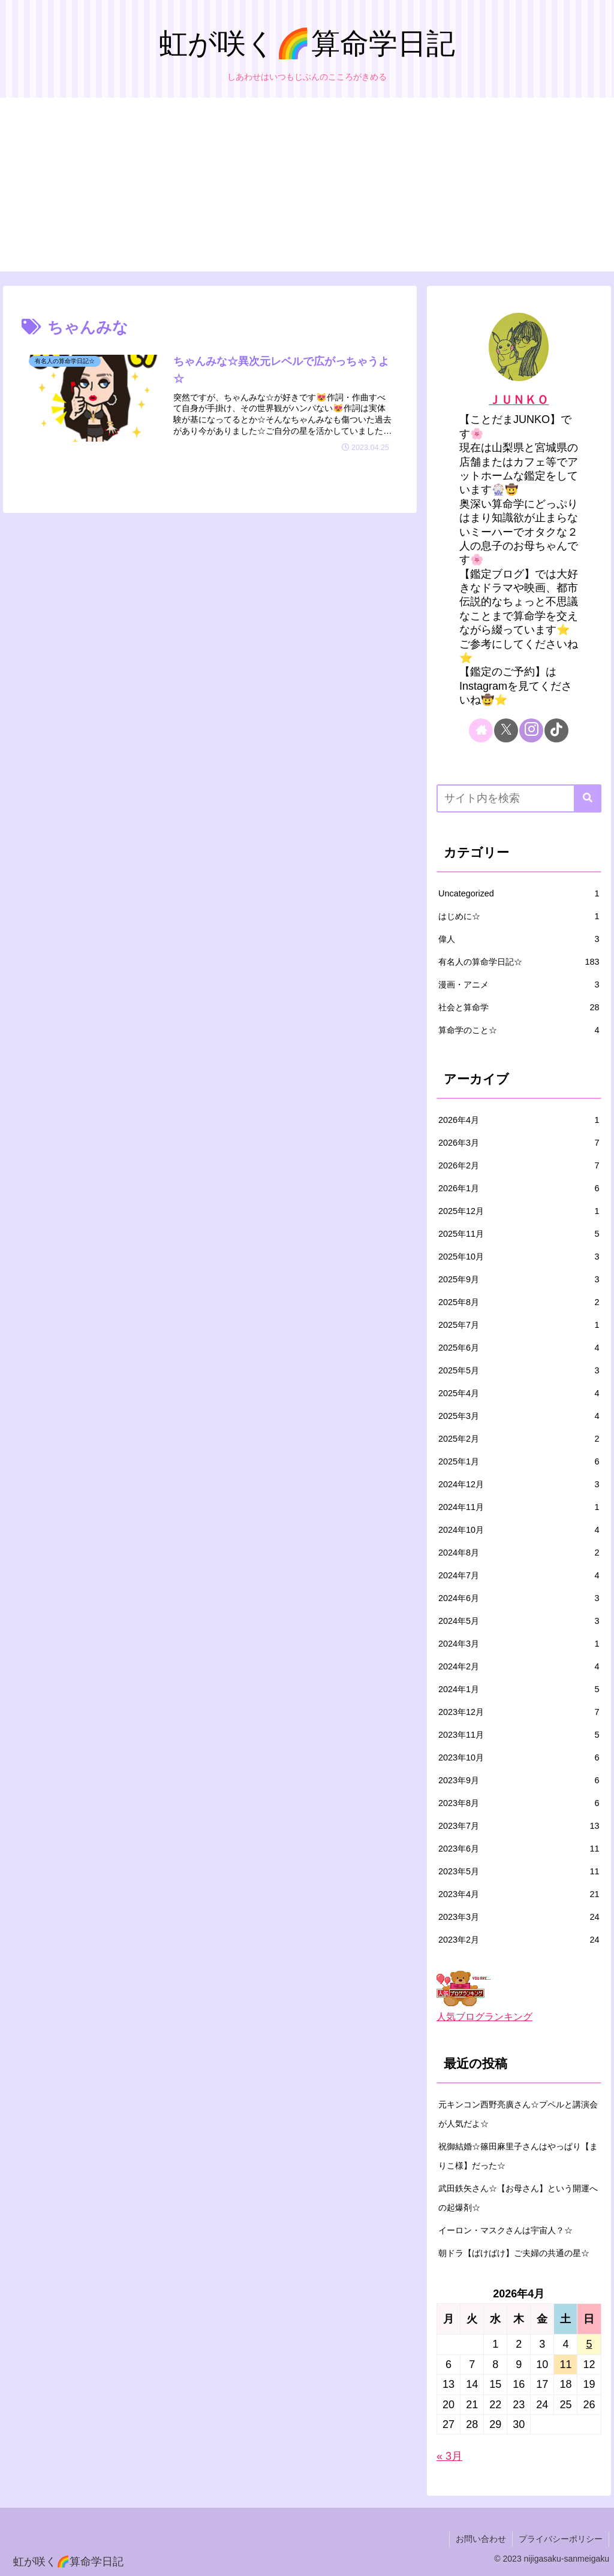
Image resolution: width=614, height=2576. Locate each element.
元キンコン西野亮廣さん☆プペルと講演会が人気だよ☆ (518, 2114)
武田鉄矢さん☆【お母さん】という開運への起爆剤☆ (518, 2198)
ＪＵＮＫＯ (519, 399)
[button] (587, 798)
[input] (519, 798)
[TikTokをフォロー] (556, 730)
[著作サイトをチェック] (481, 730)
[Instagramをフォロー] (531, 730)
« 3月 (449, 2456)
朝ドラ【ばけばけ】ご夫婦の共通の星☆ (513, 2253)
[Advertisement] (307, 187)
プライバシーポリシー (561, 2539)
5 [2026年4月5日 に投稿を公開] (589, 2344)
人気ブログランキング (484, 2016)
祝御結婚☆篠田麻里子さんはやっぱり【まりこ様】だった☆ (518, 2156)
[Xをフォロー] (506, 730)
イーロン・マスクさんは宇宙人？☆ (505, 2230)
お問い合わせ (481, 2539)
